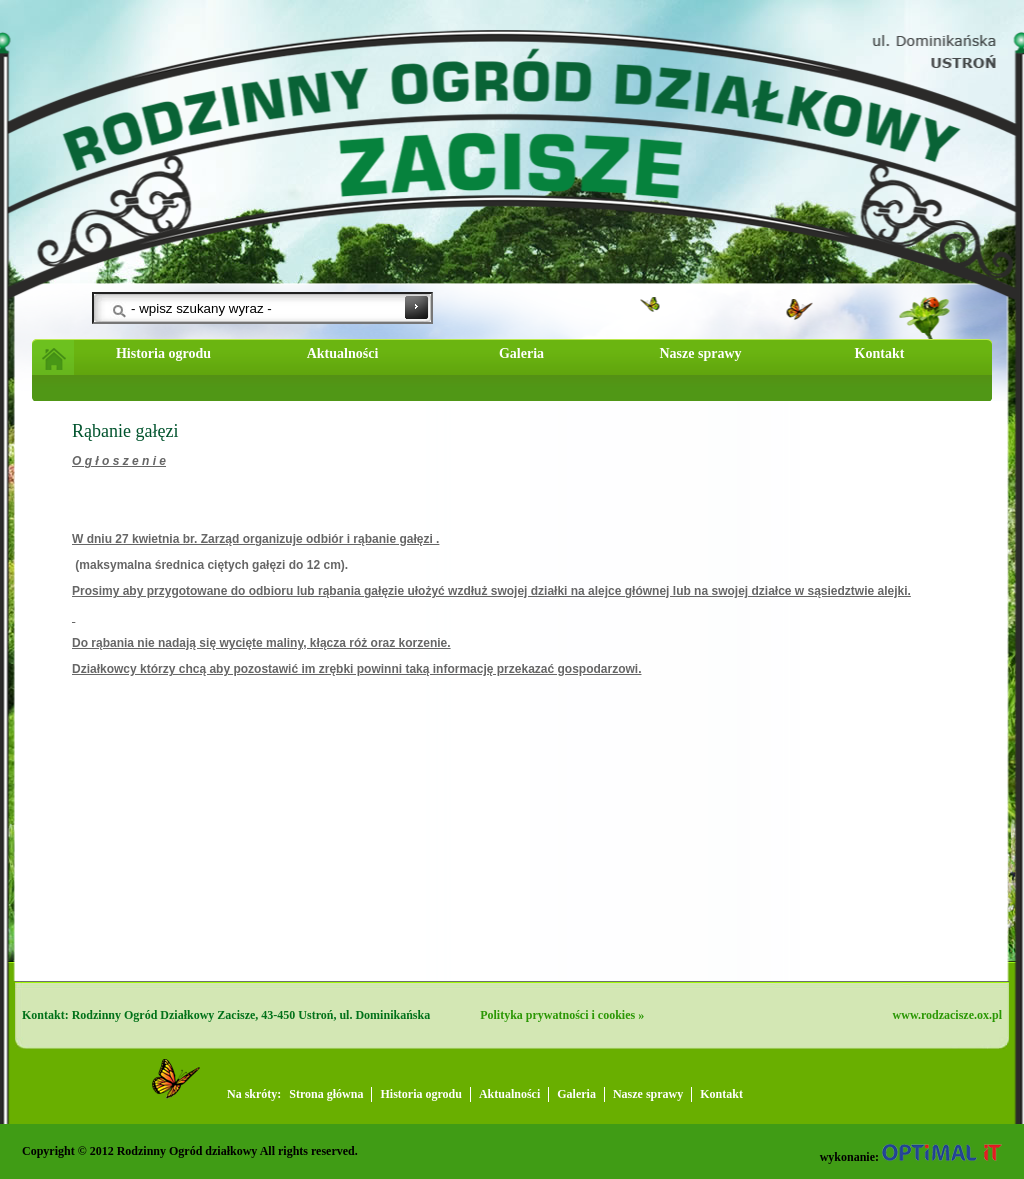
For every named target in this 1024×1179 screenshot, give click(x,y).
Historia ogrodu (163, 353)
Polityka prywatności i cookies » (562, 1015)
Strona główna (326, 1094)
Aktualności (343, 353)
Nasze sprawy (700, 353)
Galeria (521, 353)
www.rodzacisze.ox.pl (947, 1015)
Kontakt (880, 353)
